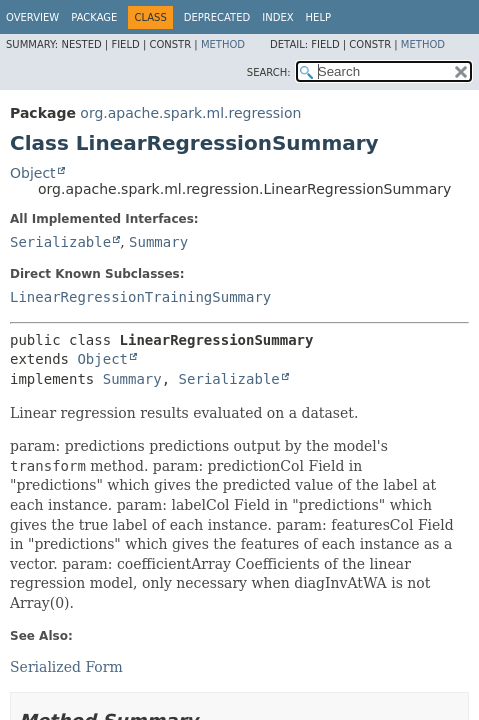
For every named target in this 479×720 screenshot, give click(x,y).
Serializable (60, 242)
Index (277, 17)
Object (33, 173)
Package (94, 17)
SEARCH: (269, 72)
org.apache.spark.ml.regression (190, 113)
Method (223, 44)
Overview (32, 17)
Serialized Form (66, 667)
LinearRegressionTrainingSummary (140, 297)
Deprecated (217, 17)
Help (318, 17)
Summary (158, 242)
